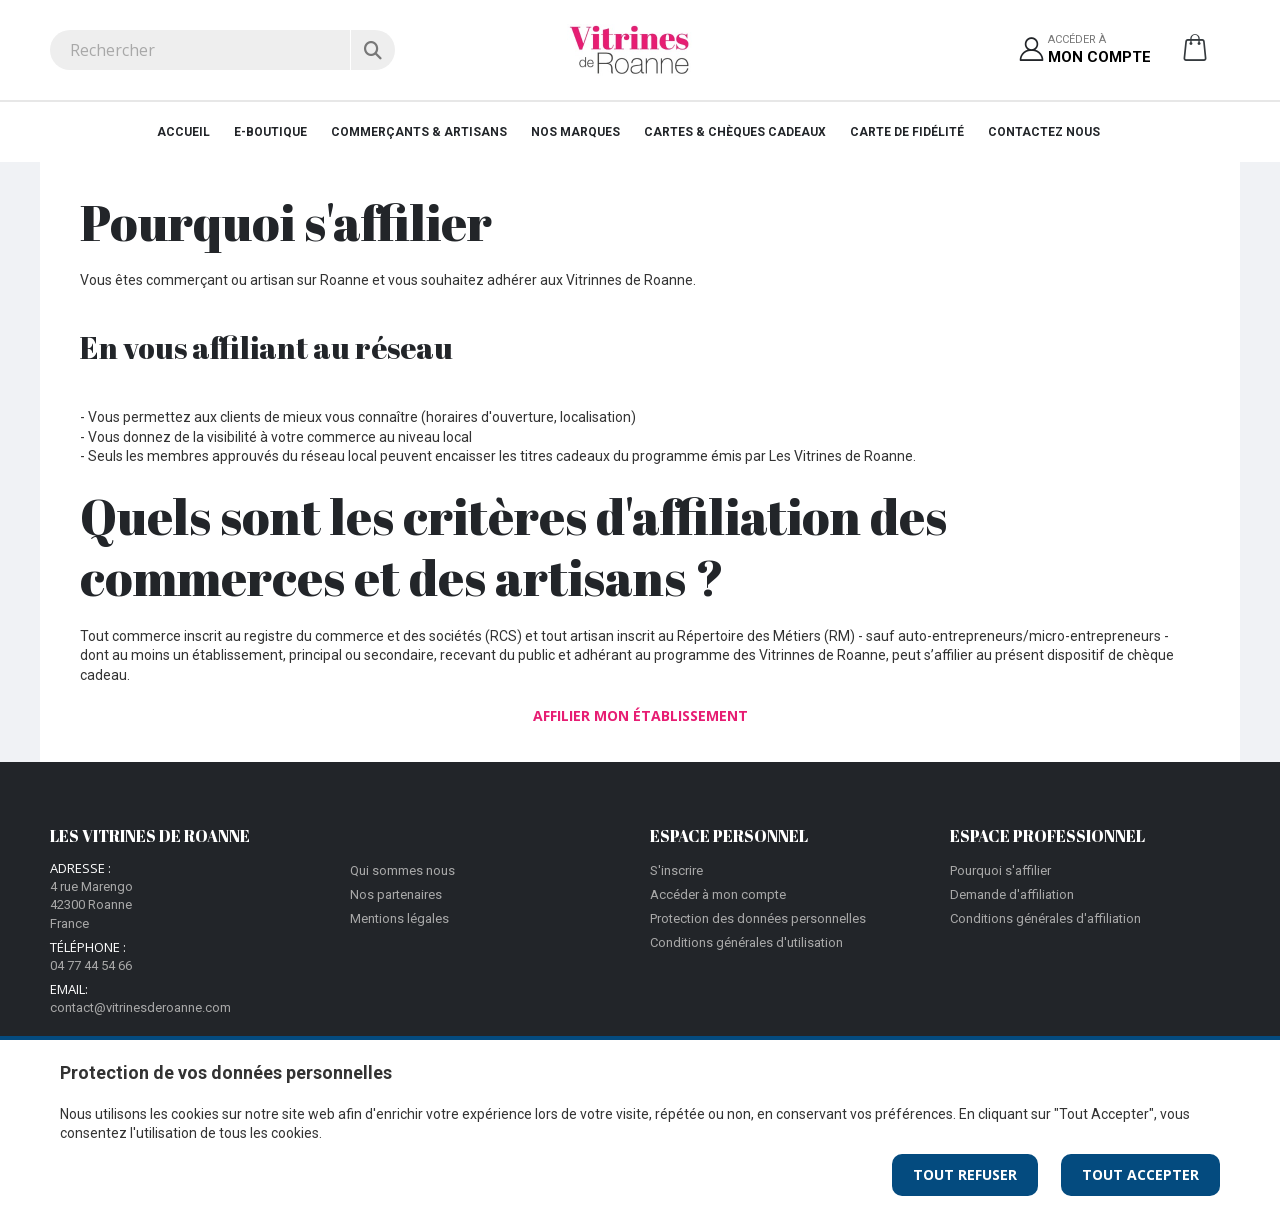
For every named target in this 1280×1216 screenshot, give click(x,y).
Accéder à (1099, 50)
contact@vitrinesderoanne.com (140, 1007)
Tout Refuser (965, 1174)
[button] (1195, 55)
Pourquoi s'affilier (1000, 870)
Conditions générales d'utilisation (746, 942)
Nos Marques (575, 132)
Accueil (183, 132)
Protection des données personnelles (758, 918)
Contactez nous (1044, 132)
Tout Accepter (1140, 1174)
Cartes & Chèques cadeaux (735, 132)
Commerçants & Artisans (419, 132)
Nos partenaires (396, 894)
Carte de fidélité (907, 132)
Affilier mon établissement (640, 715)
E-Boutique (270, 132)
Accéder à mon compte (718, 894)
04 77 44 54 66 (91, 965)
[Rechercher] (372, 50)
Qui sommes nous (402, 870)
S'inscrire (676, 870)
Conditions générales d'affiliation (1045, 918)
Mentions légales (399, 918)
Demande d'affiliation (1012, 894)
